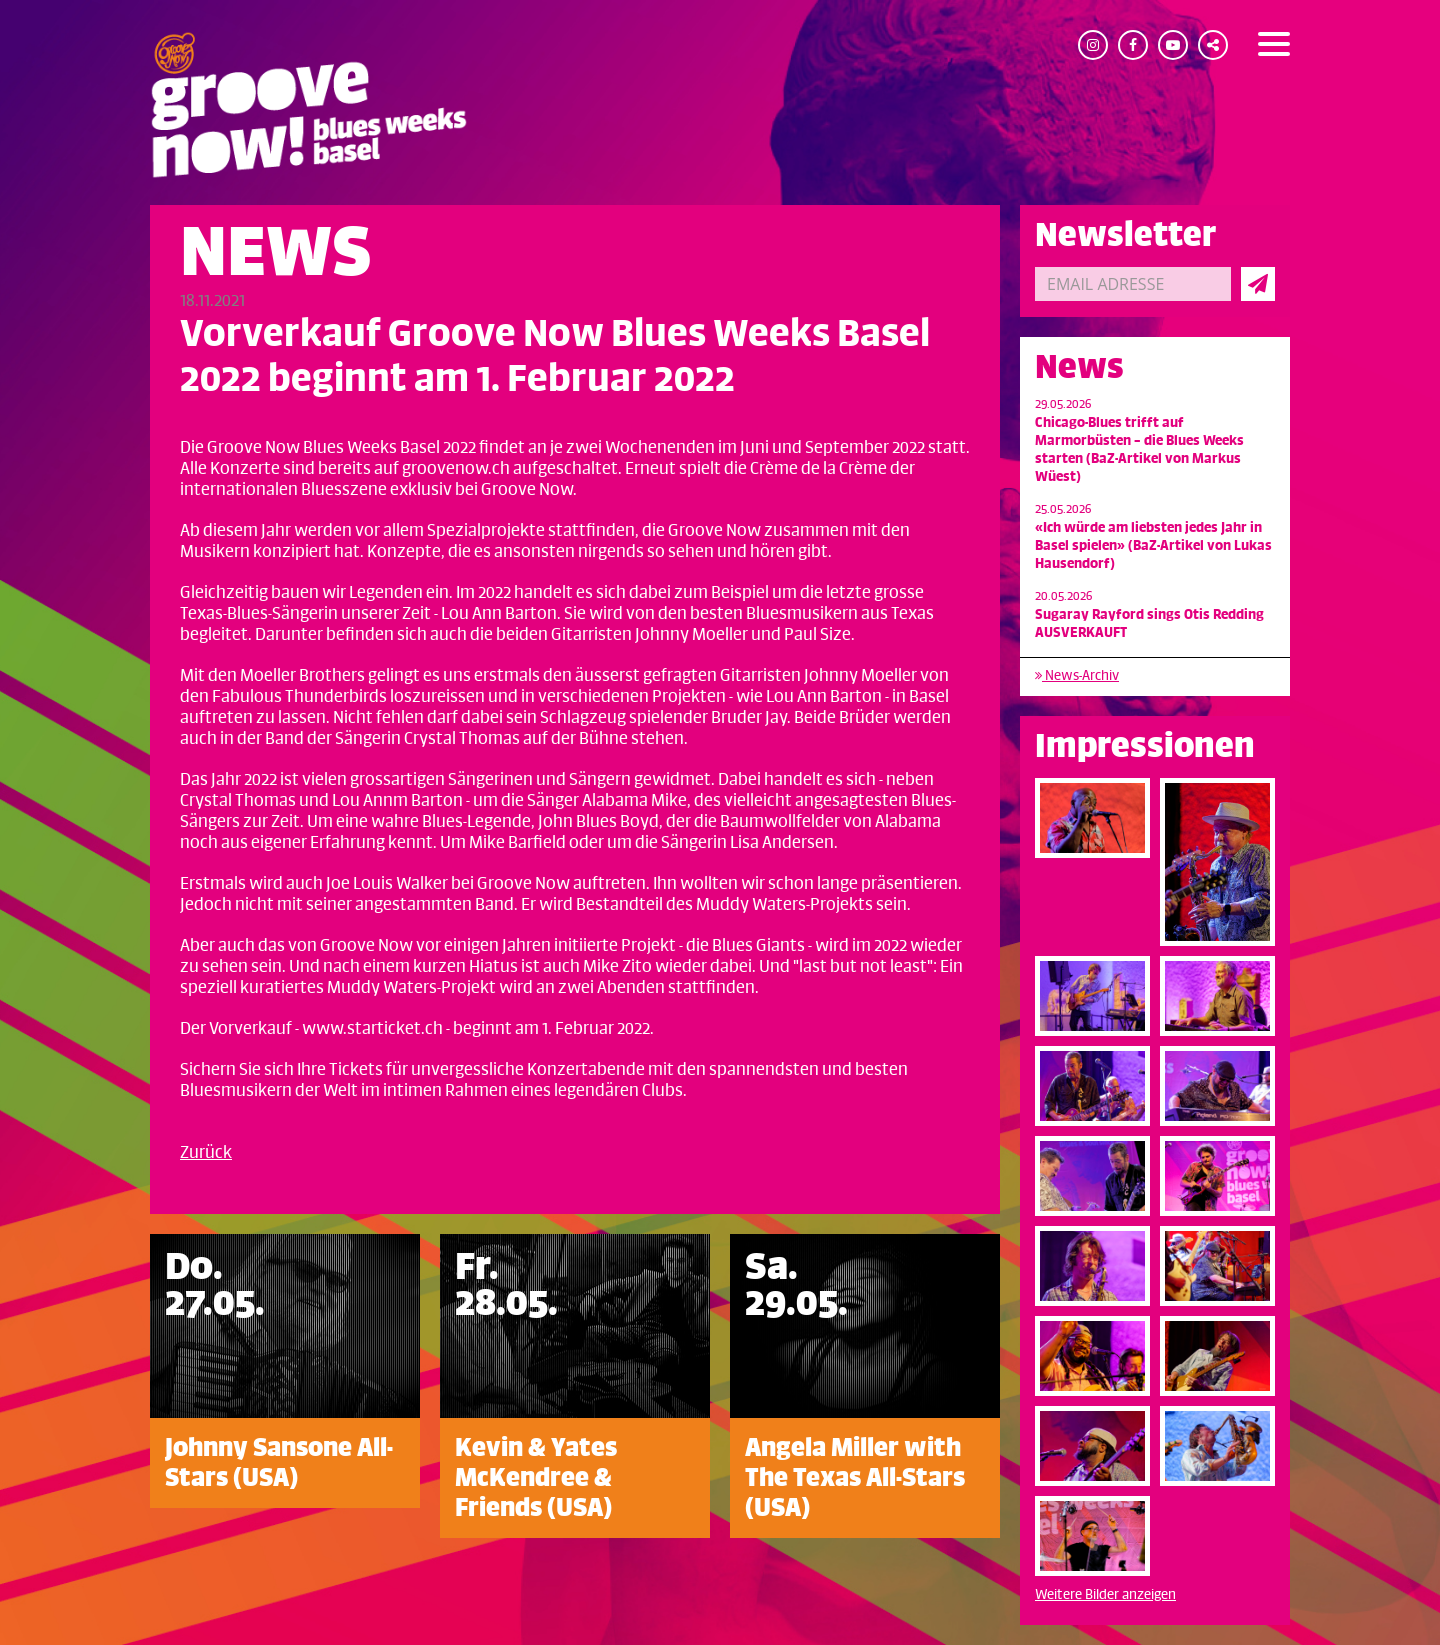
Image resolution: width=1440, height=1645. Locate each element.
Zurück (206, 1153)
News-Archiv (1077, 675)
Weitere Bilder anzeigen (1105, 1594)
